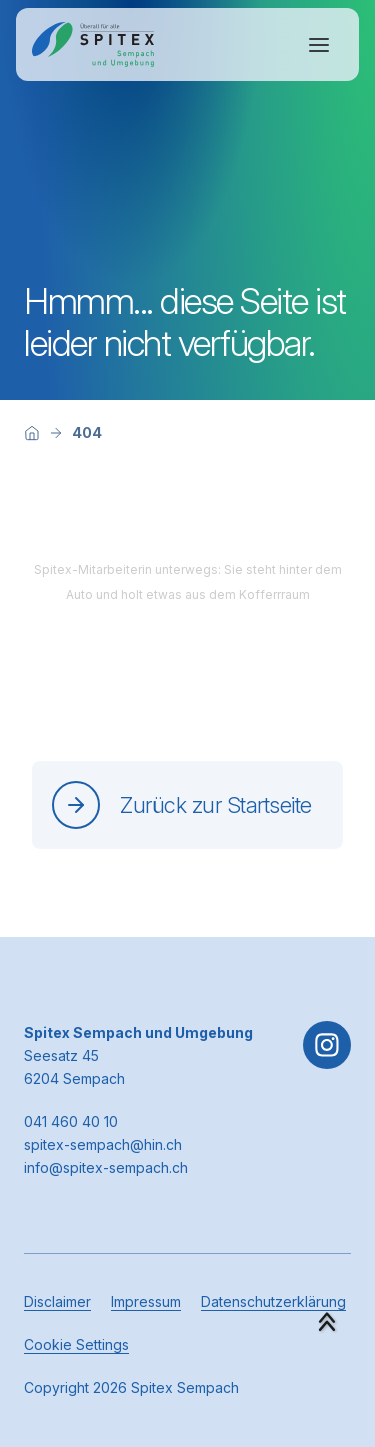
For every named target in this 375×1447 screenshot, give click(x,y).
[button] (327, 1322)
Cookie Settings (76, 1344)
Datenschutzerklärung (273, 1301)
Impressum (146, 1301)
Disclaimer (57, 1301)
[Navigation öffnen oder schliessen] (319, 45)
